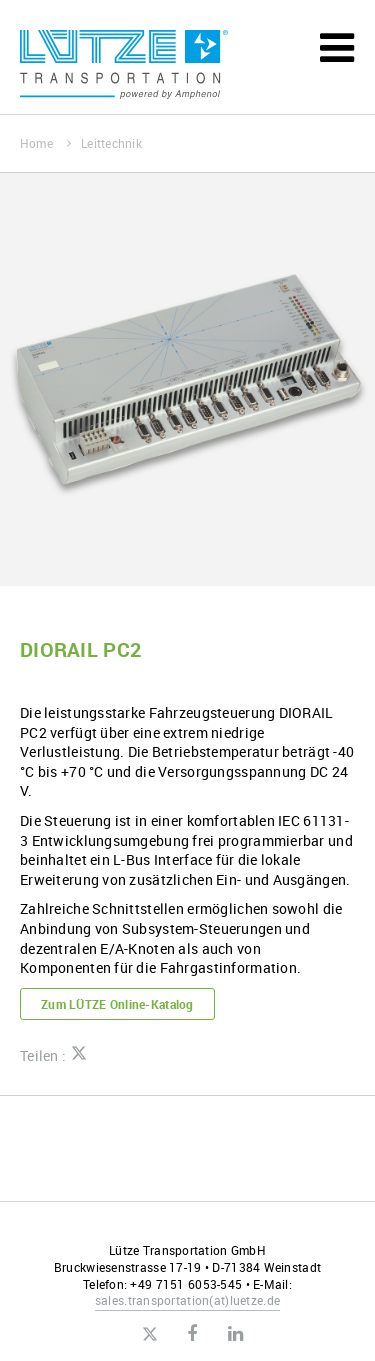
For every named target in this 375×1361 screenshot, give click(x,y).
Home (45, 143)
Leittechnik (111, 143)
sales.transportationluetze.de (187, 1300)
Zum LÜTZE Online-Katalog (117, 1004)
